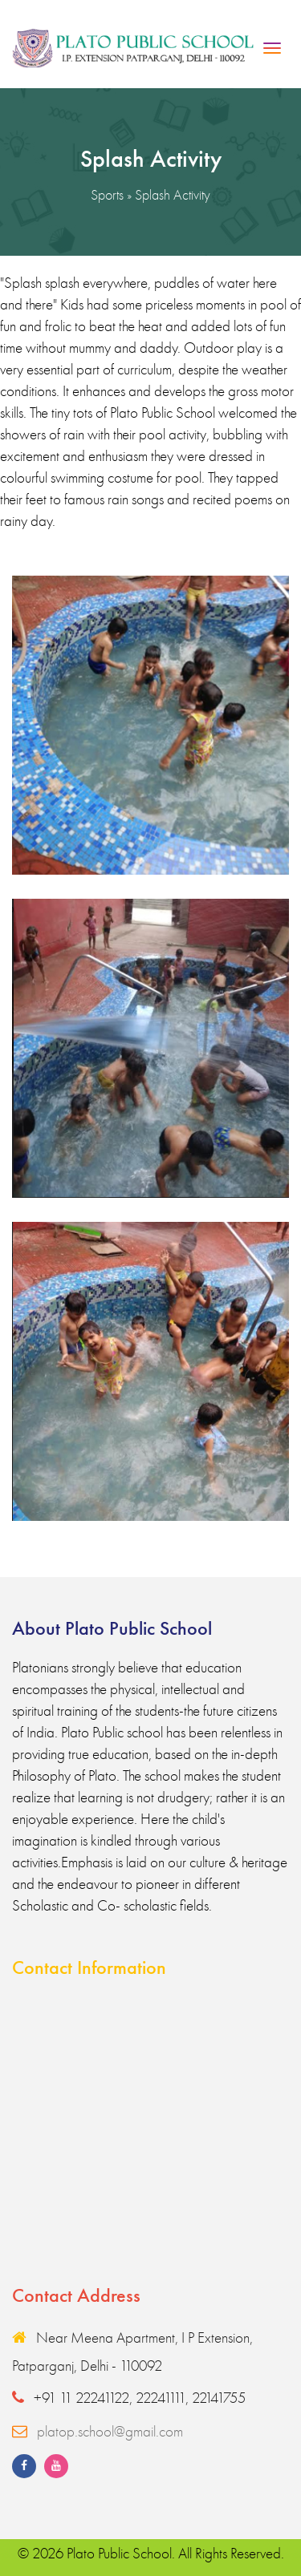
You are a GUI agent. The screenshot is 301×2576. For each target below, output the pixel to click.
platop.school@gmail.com (110, 2431)
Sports (107, 194)
